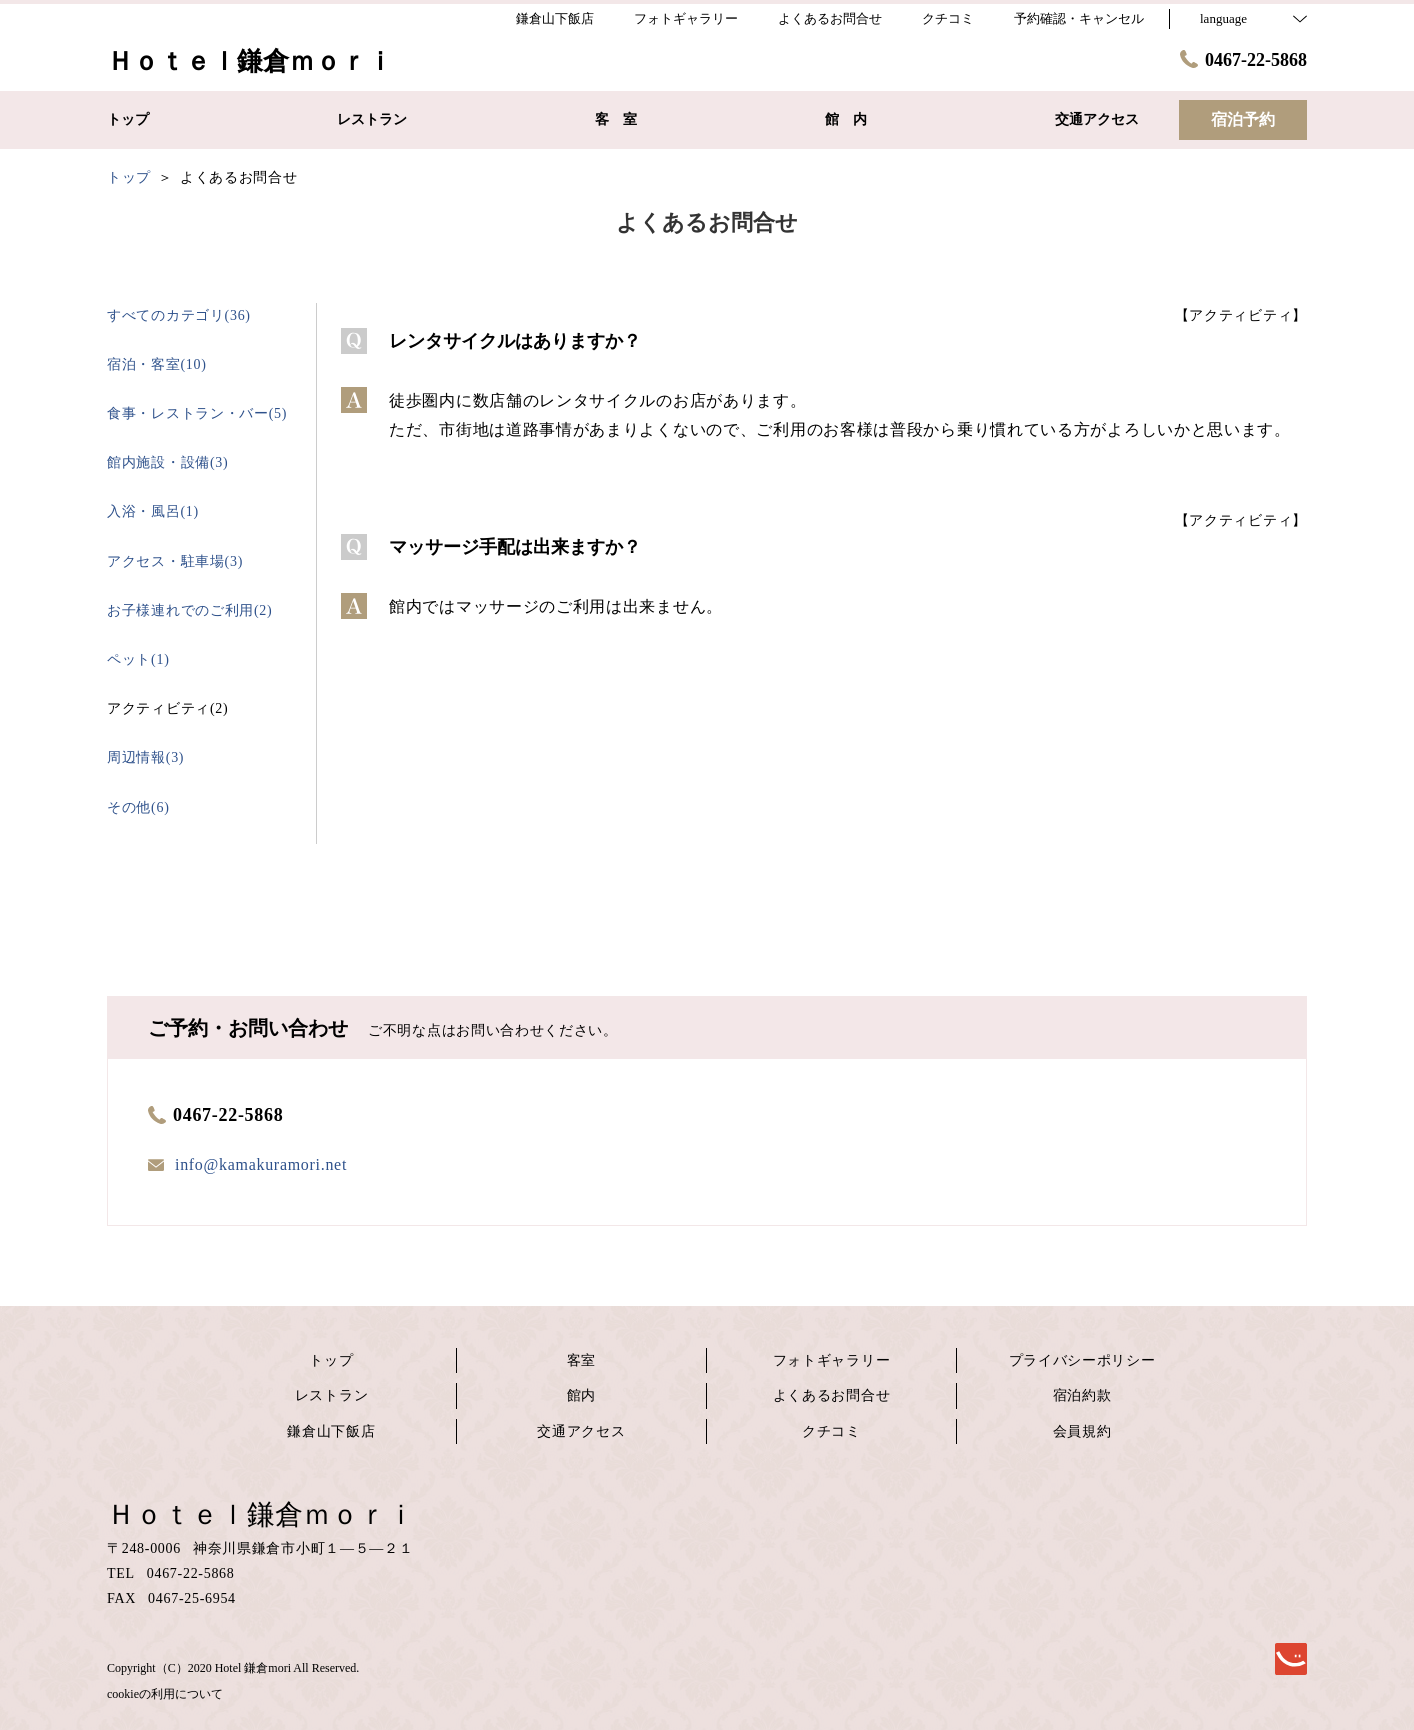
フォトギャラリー (832, 1360)
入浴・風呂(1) (153, 511)
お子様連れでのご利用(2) (189, 610)
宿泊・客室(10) (157, 364)
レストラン (332, 1395)
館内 (581, 1395)
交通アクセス (581, 1431)
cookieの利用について (165, 1694)
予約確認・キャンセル (1079, 18)
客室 (581, 1360)
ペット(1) (138, 659)
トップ (331, 1360)
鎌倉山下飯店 (331, 1431)
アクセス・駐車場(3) (175, 561)
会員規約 (1082, 1431)
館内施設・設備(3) (167, 462)
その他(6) (138, 807)
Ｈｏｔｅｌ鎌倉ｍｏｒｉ (261, 1514)
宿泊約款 (1082, 1395)
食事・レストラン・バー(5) (197, 413)
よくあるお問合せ (832, 1395)
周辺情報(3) (145, 757)
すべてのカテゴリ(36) (179, 315)
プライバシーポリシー (1082, 1360)
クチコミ (831, 1431)
